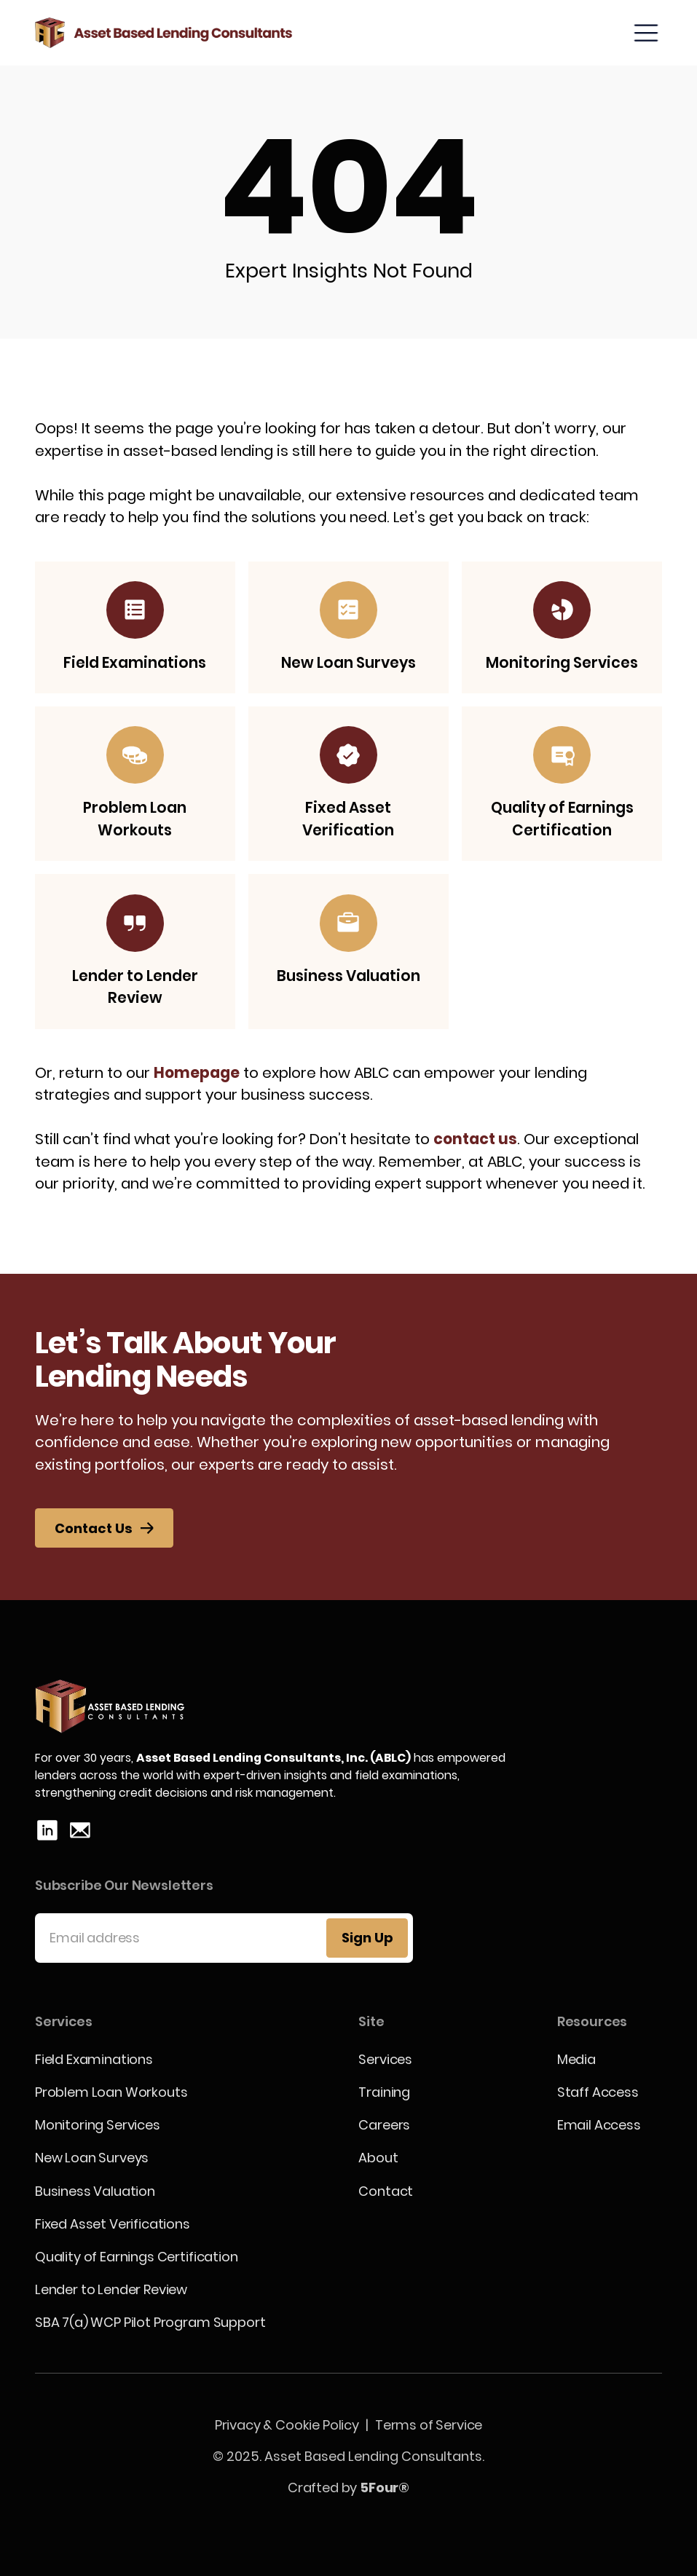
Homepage (197, 1073)
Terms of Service (428, 2425)
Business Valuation (95, 2191)
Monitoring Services (97, 2125)
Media (576, 2059)
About (378, 2157)
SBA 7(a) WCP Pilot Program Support (150, 2322)
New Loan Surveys (92, 2157)
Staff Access (598, 2092)
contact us (475, 1139)
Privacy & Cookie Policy (287, 2425)
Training (384, 2092)
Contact (385, 2191)
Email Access (599, 2125)
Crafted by (348, 2487)
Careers (384, 2125)
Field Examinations (94, 2059)
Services (385, 2059)
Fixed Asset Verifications (112, 2224)
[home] (164, 33)
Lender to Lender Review (111, 2289)
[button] (645, 33)
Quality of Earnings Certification (136, 2257)
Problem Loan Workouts (111, 2092)
